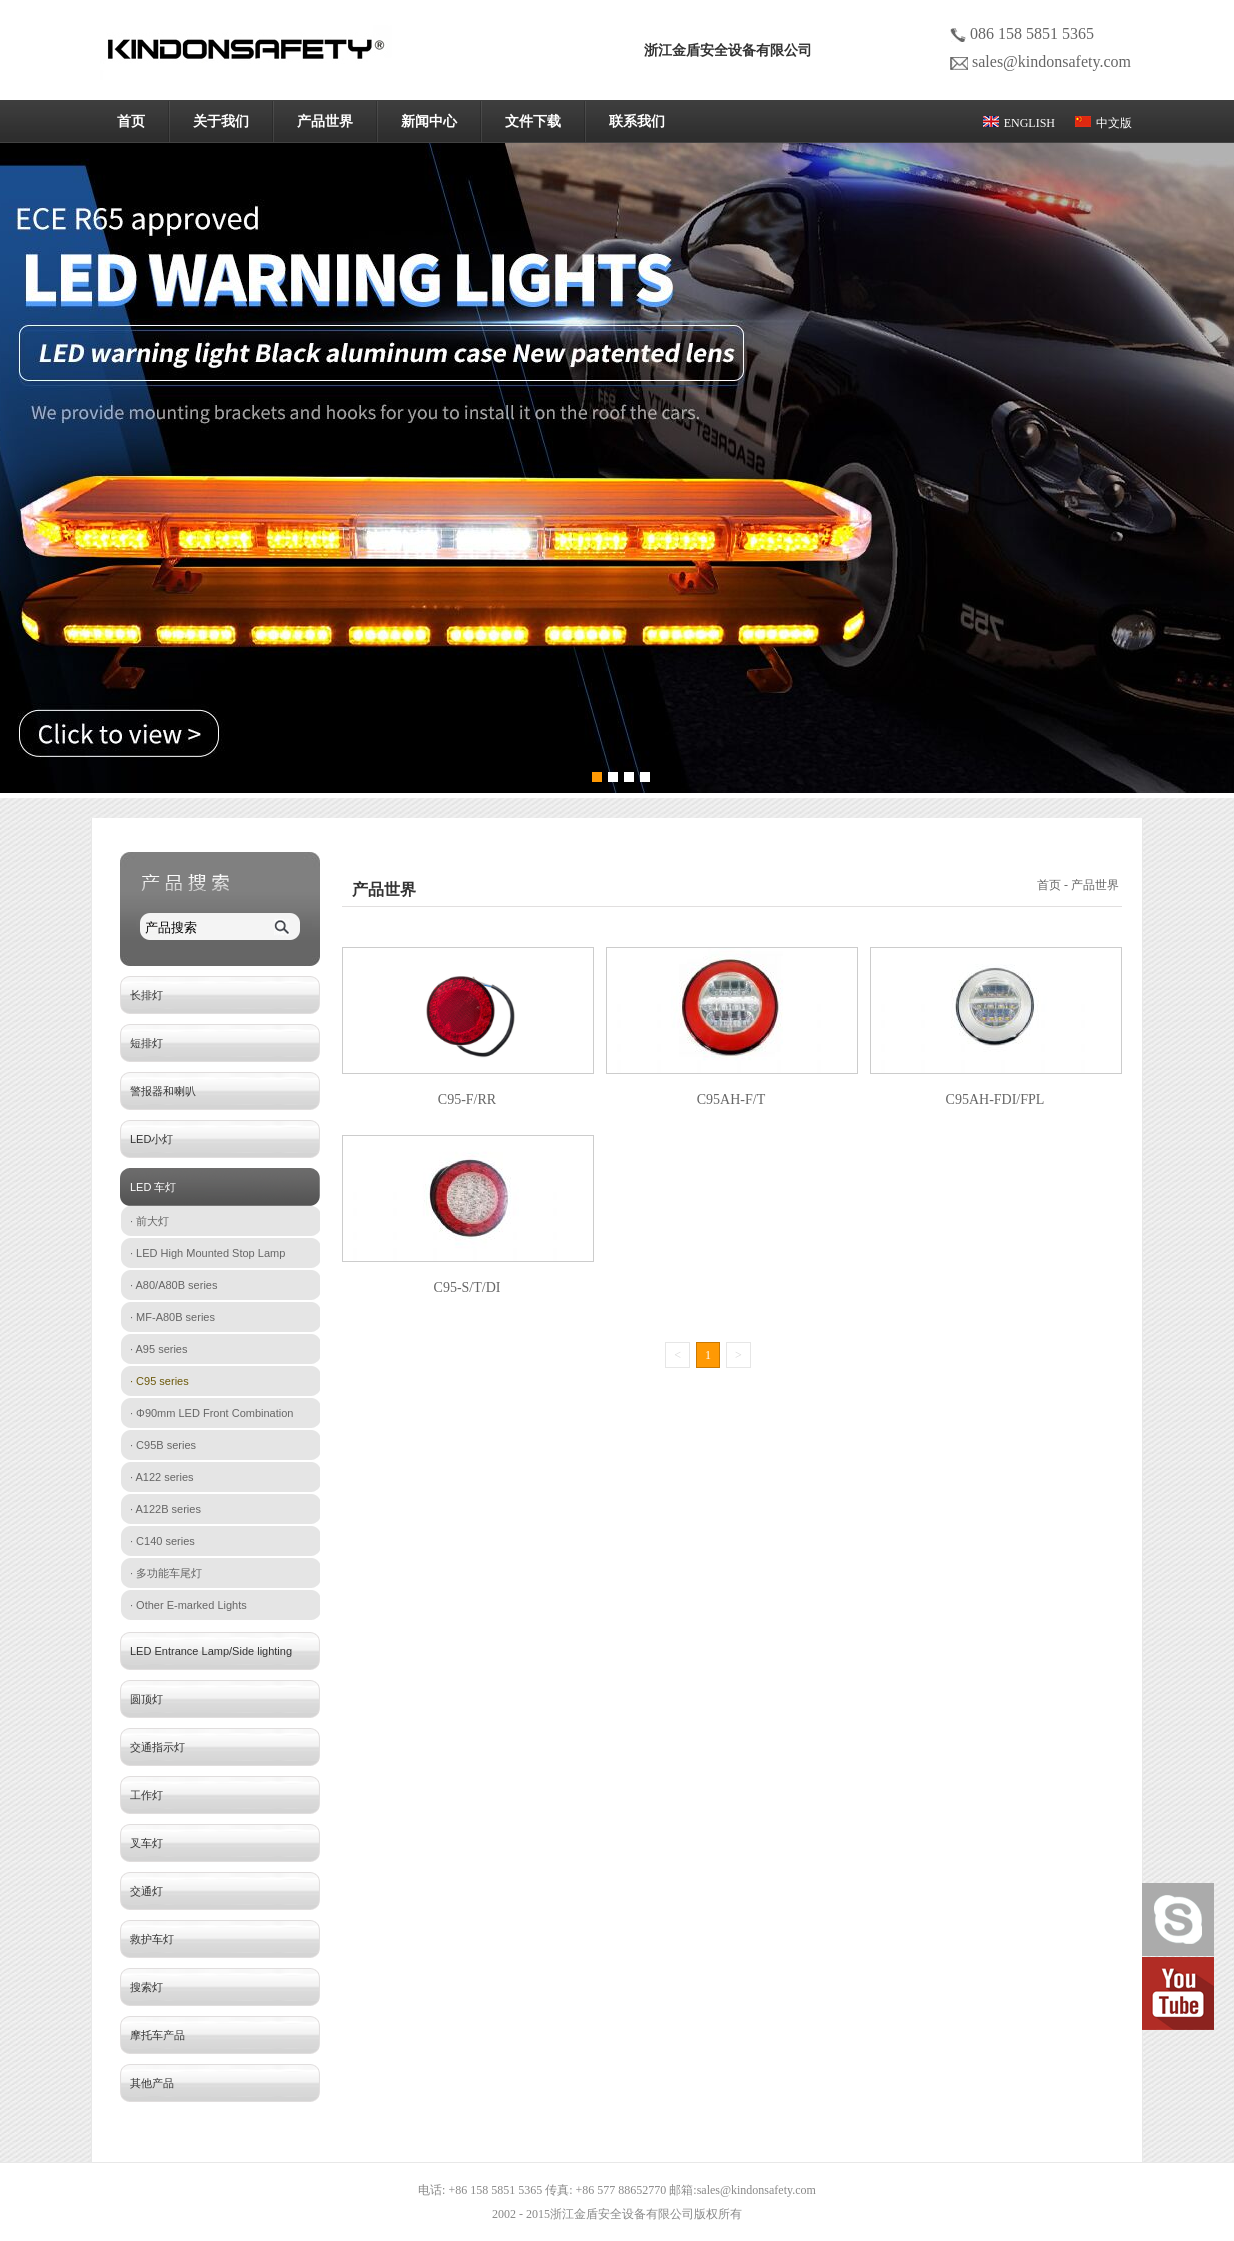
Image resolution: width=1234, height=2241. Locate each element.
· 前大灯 (149, 1221)
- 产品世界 (1093, 885)
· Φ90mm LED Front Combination (211, 1413)
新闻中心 (429, 121)
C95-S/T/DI (467, 1287)
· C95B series (163, 1445)
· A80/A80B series (173, 1285)
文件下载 (533, 121)
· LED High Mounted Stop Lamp (207, 1253)
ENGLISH (1019, 123)
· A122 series (162, 1477)
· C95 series (159, 1381)
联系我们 (637, 121)
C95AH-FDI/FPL (995, 1099)
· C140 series (162, 1541)
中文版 (1103, 123)
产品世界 (325, 121)
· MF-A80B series (172, 1317)
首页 (131, 121)
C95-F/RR (467, 1099)
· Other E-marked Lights (188, 1605)
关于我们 (221, 121)
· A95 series (158, 1349)
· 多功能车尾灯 (166, 1573)
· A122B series (165, 1509)
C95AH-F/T (731, 1099)
